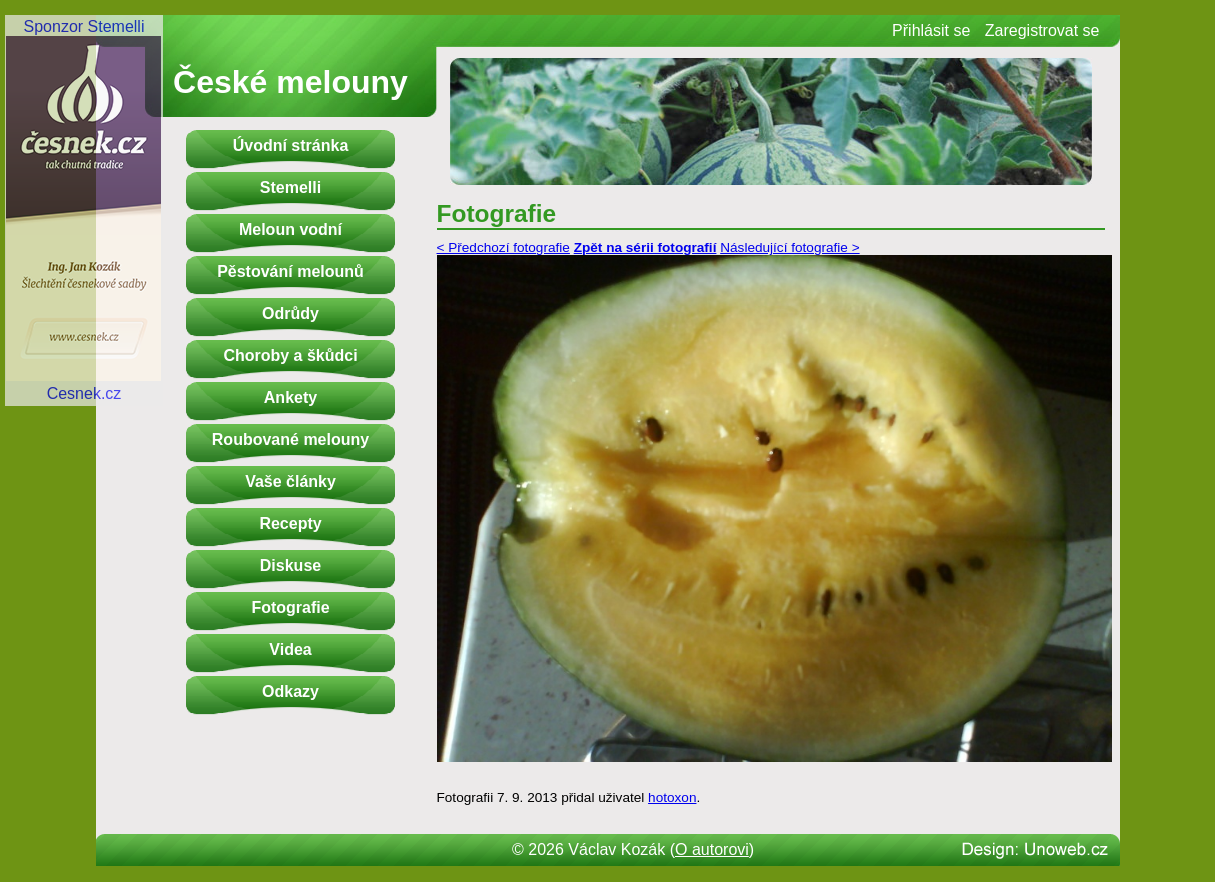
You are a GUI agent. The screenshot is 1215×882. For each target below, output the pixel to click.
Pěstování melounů (290, 271)
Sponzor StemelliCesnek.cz (84, 210)
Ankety (290, 397)
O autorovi (712, 849)
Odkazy (290, 691)
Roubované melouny (290, 439)
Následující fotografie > (789, 247)
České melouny (290, 82)
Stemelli (290, 187)
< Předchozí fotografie (503, 247)
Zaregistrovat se (1042, 30)
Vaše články (290, 481)
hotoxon (672, 797)
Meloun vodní (290, 229)
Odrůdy (290, 313)
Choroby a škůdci (290, 355)
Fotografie (290, 607)
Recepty (290, 523)
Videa (290, 649)
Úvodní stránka (291, 145)
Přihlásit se (931, 30)
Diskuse (290, 565)
